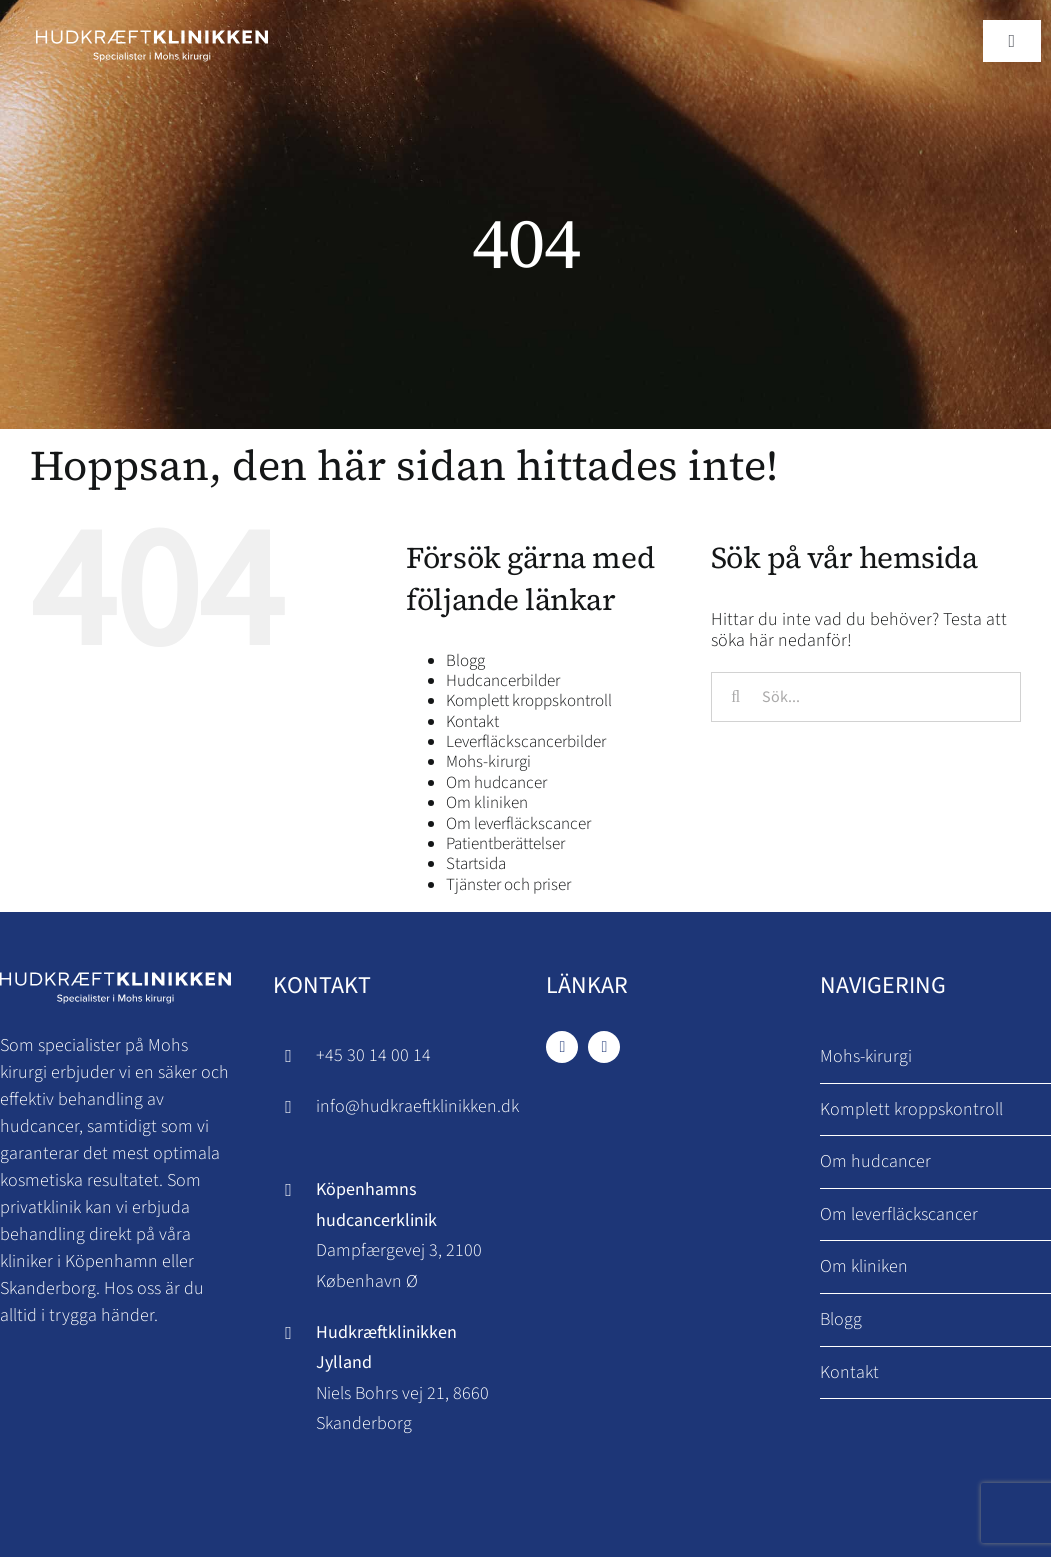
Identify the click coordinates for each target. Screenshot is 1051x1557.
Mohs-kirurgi (488, 762)
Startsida (476, 864)
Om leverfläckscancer (518, 824)
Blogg (465, 661)
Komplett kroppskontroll (529, 701)
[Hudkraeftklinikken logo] (152, 28)
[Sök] (736, 697)
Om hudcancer (496, 783)
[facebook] (562, 1047)
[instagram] (604, 1047)
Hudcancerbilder (503, 681)
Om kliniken (487, 803)
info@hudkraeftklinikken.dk (417, 1106)
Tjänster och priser (508, 885)
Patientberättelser (505, 844)
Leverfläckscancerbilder (526, 742)
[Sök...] (866, 697)
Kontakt (472, 722)
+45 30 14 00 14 (373, 1055)
